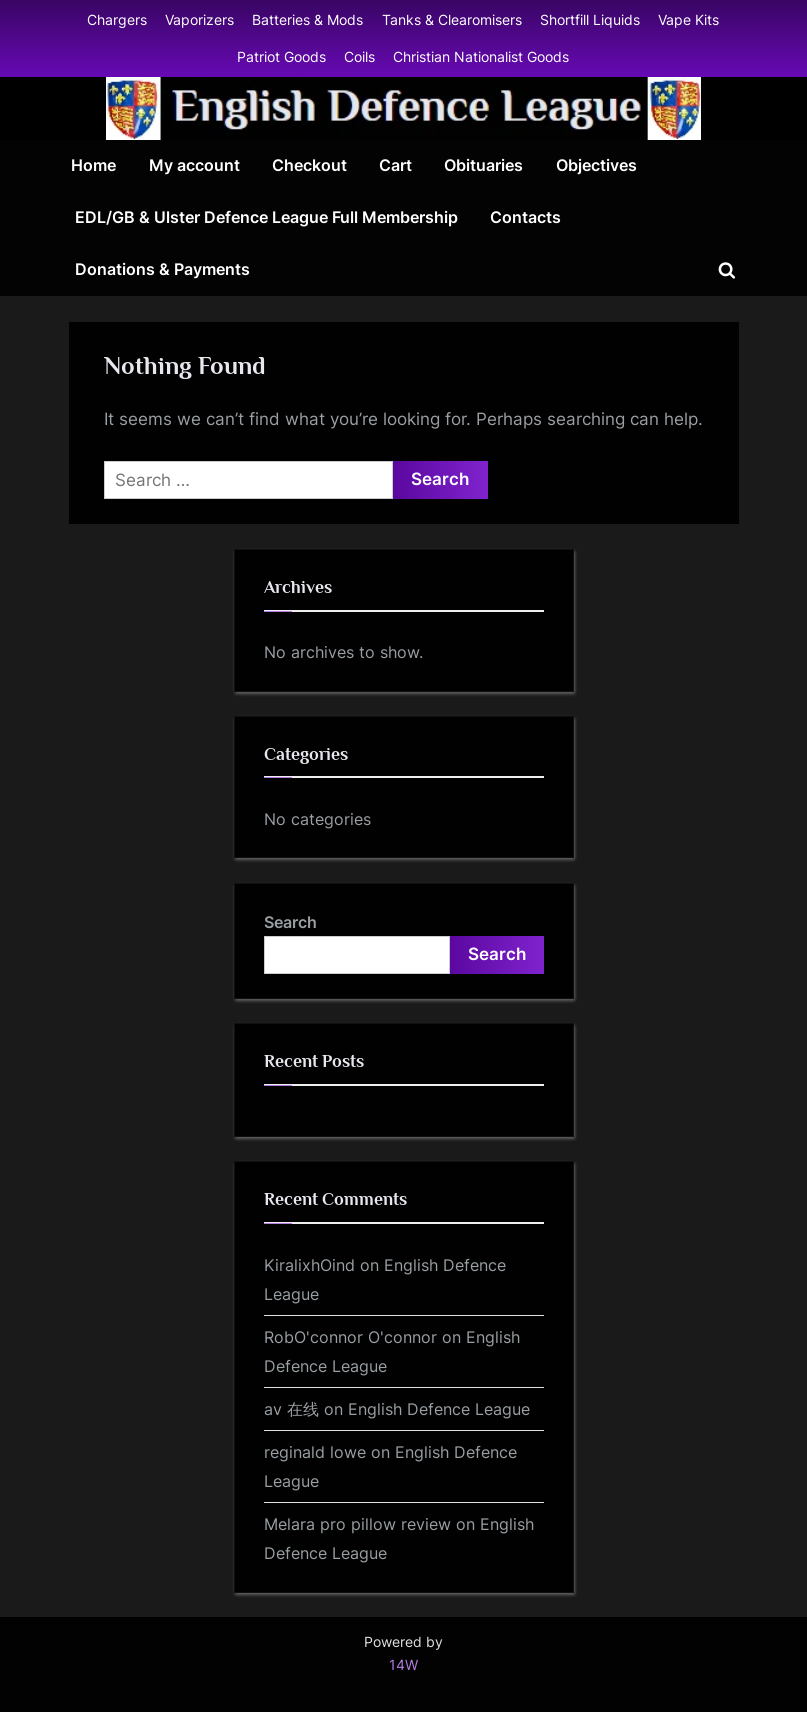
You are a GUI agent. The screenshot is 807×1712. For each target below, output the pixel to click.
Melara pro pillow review (357, 1524)
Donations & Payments (162, 269)
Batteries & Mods (307, 19)
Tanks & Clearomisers (452, 19)
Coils (359, 56)
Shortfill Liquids (590, 19)
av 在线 (291, 1409)
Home (93, 165)
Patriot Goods (281, 56)
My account (194, 165)
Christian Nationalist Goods (481, 56)
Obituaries (483, 165)
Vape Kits (688, 19)
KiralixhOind (309, 1265)
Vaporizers (199, 19)
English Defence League (439, 1409)
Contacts (525, 217)
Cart (395, 165)
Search (290, 922)
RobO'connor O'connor (350, 1337)
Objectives (596, 165)
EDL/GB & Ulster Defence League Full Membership (266, 217)
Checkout (309, 165)
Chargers (117, 19)
